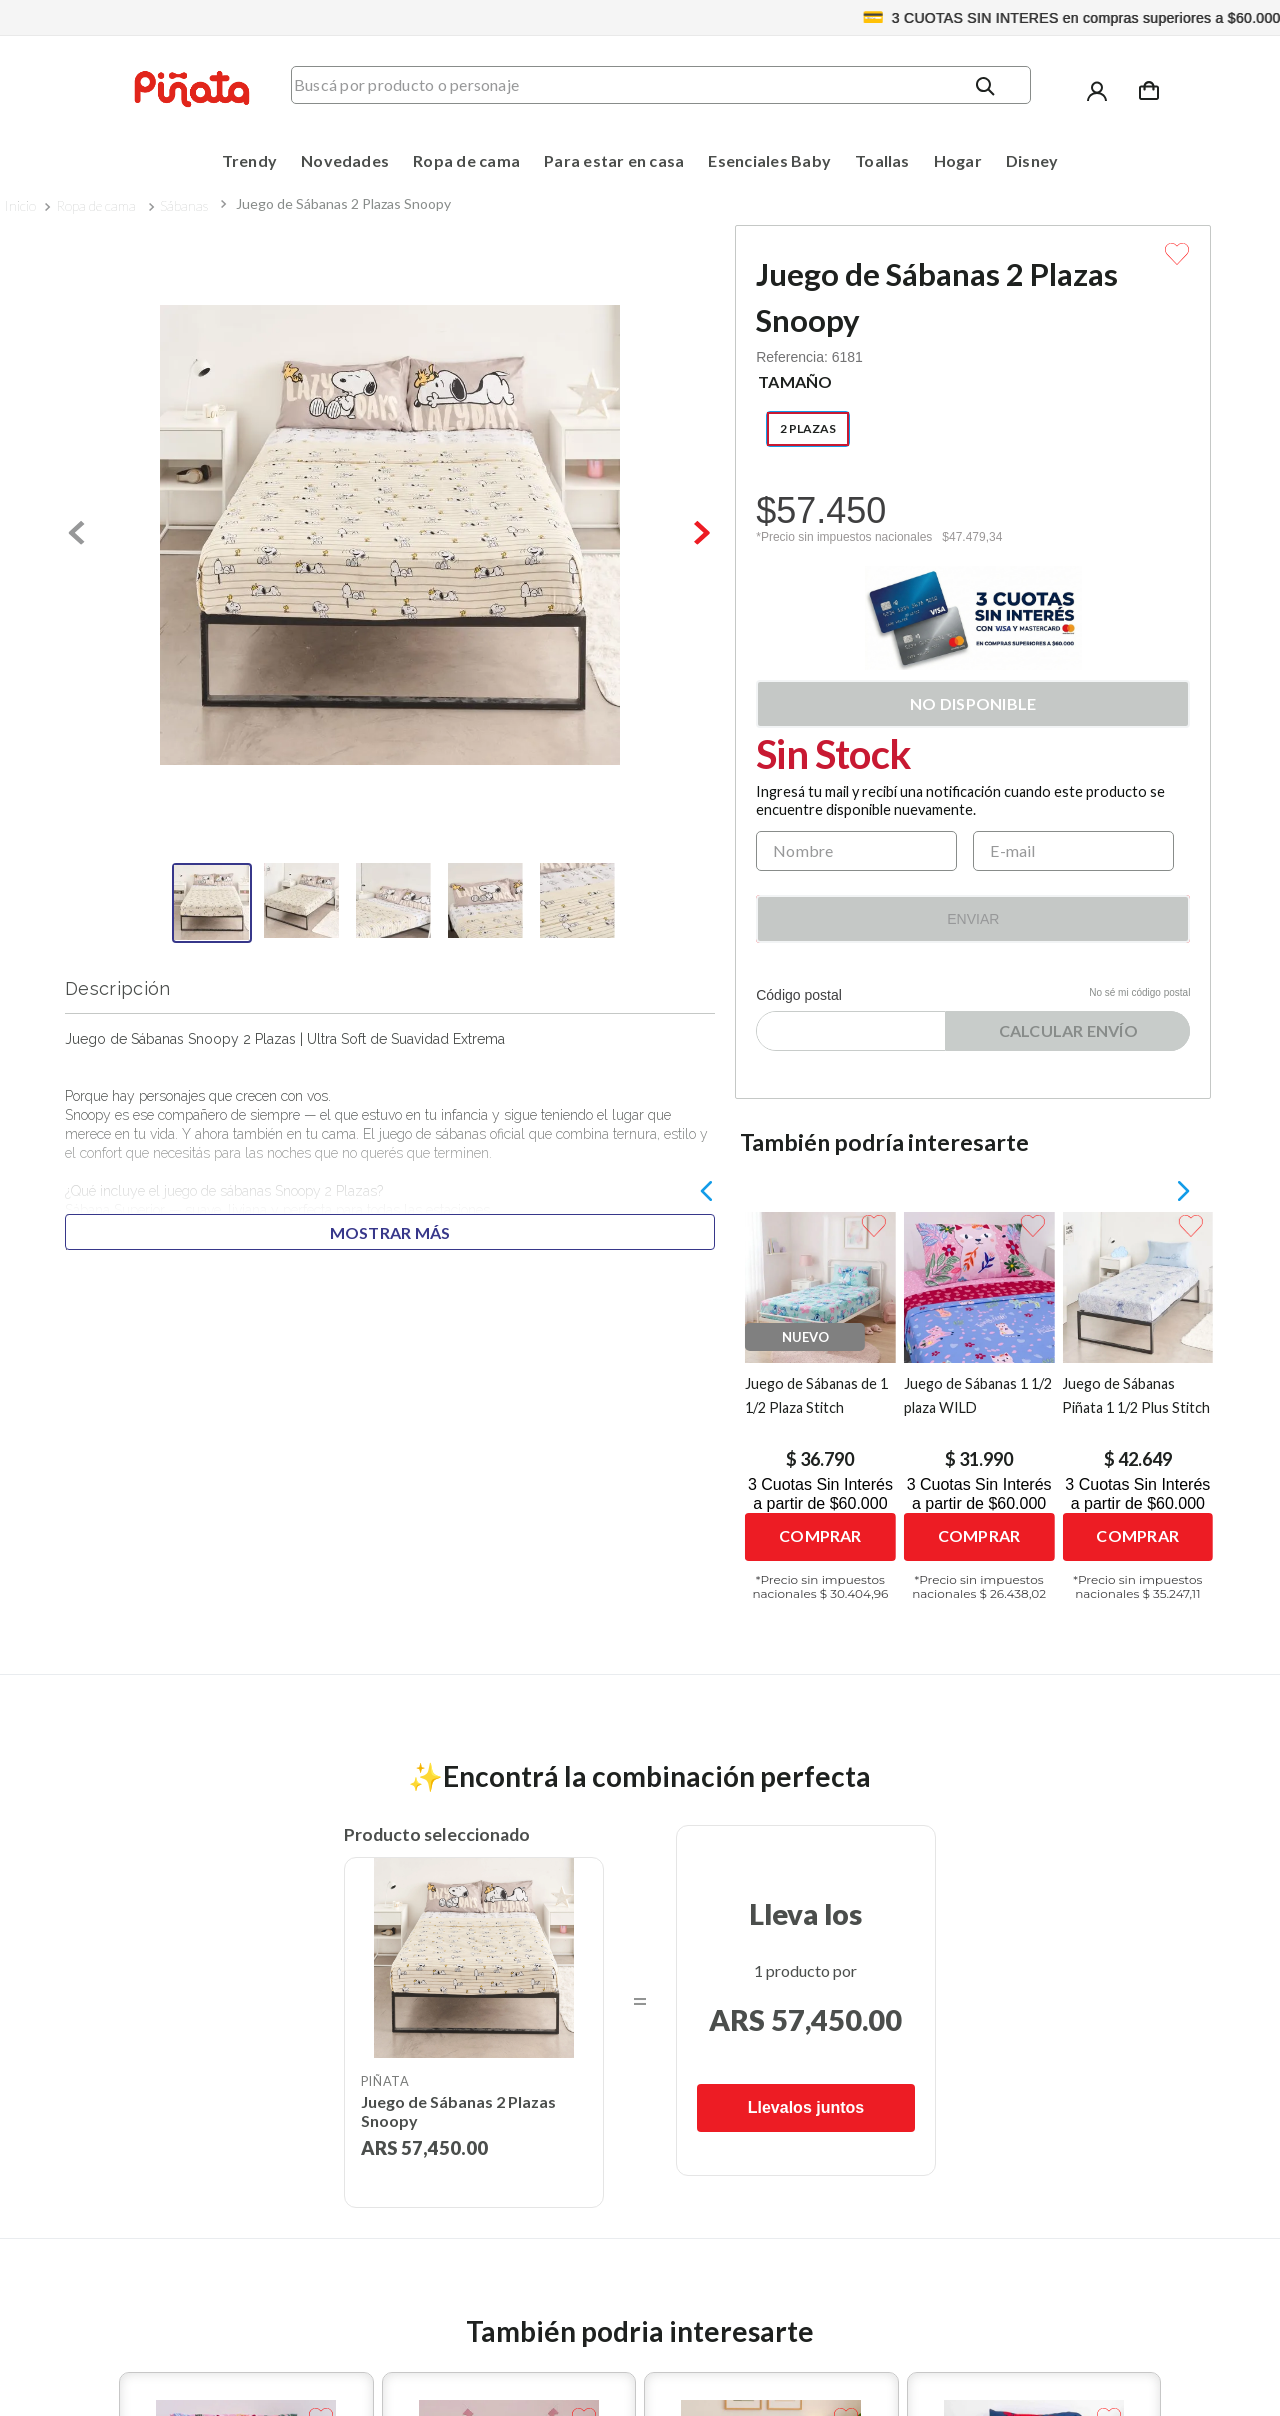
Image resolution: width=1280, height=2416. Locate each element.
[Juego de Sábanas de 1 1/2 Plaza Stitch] (820, 1419)
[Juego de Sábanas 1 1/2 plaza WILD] (979, 1419)
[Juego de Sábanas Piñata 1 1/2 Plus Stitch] (1138, 1419)
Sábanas (184, 205)
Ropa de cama (96, 205)
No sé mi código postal (1139, 992)
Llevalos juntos (806, 2107)
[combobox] (675, 91)
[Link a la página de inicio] (20, 205)
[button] (808, 429)
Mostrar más (390, 1232)
